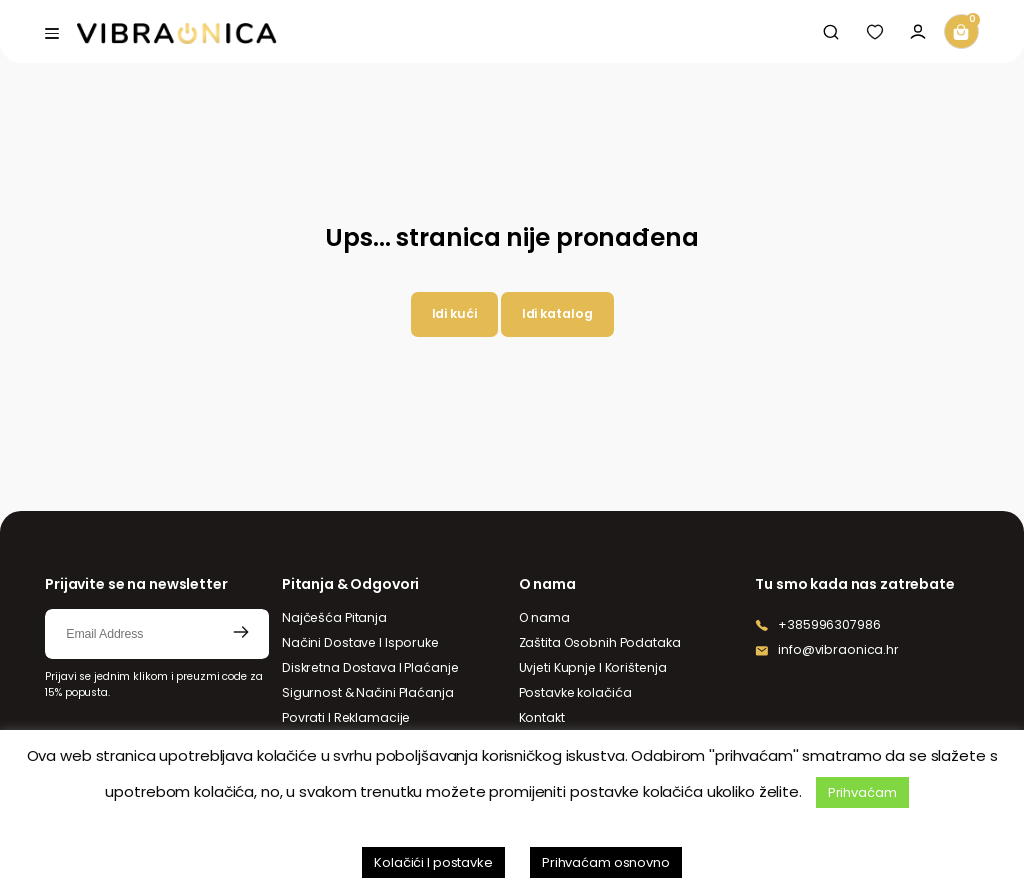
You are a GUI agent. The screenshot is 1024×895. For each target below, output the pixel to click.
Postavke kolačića (575, 692)
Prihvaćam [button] (862, 792)
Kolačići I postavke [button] (433, 862)
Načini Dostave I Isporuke (360, 642)
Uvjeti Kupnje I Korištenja (593, 667)
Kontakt (542, 717)
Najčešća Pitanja (334, 617)
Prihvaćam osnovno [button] (606, 862)
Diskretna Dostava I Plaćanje (370, 667)
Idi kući (454, 313)
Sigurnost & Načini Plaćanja (368, 692)
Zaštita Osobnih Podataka (600, 642)
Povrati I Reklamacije (346, 717)
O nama (544, 617)
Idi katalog (557, 313)
